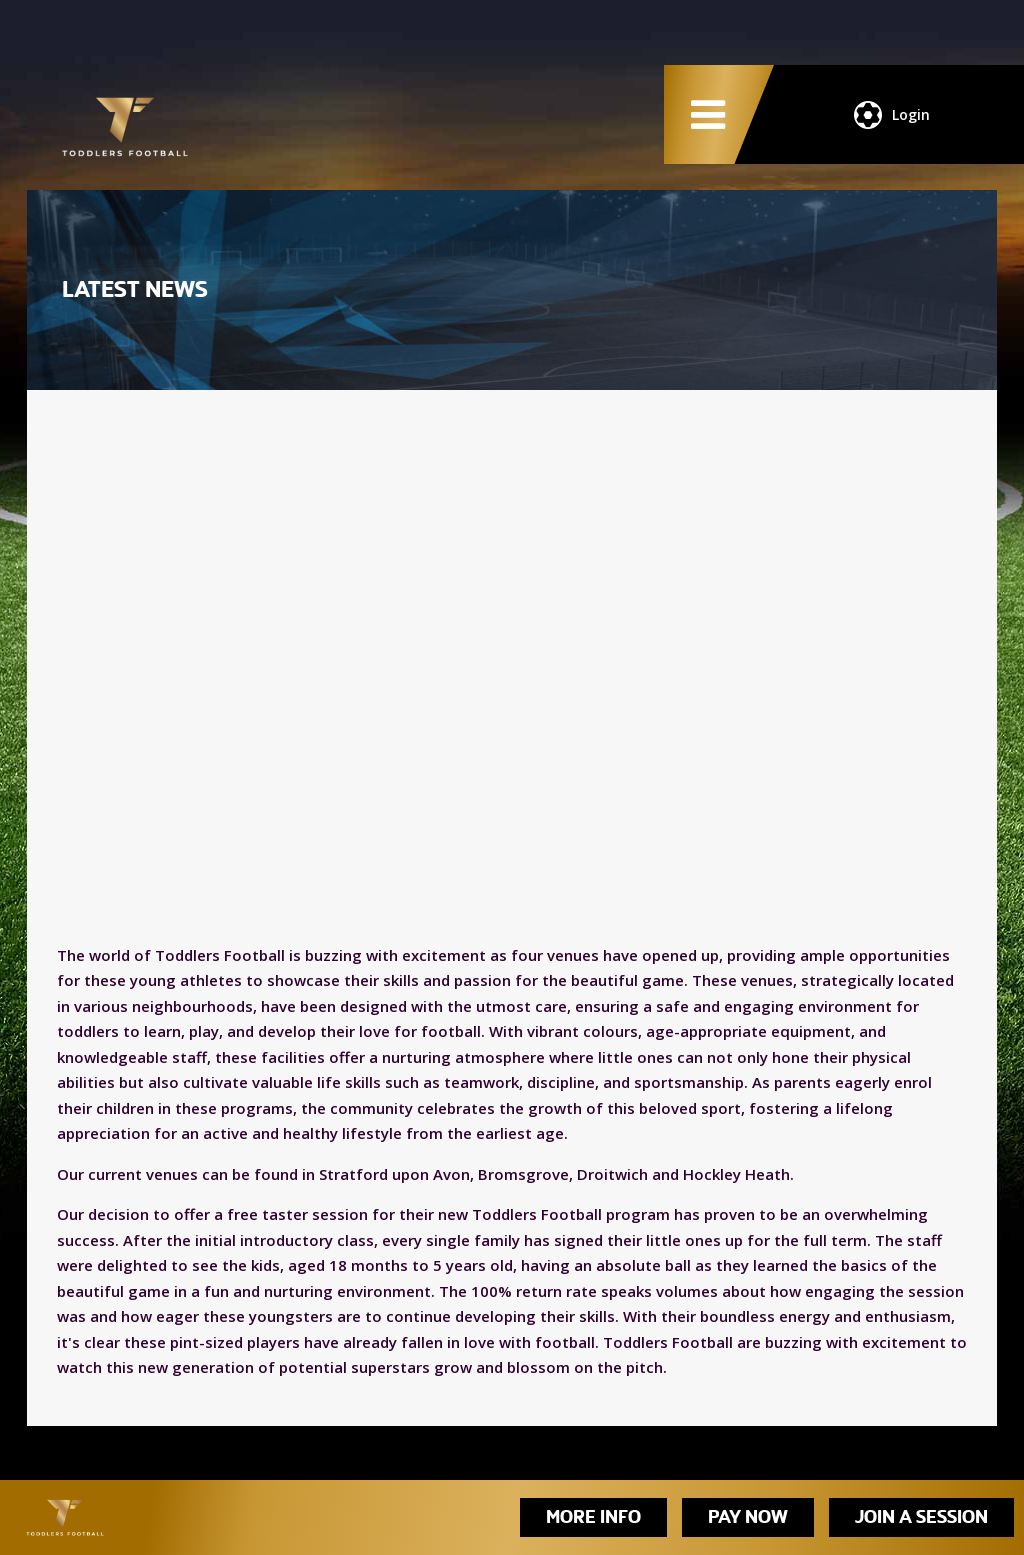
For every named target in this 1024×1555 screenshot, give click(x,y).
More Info (593, 1517)
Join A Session (921, 1517)
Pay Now (748, 1517)
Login (892, 115)
